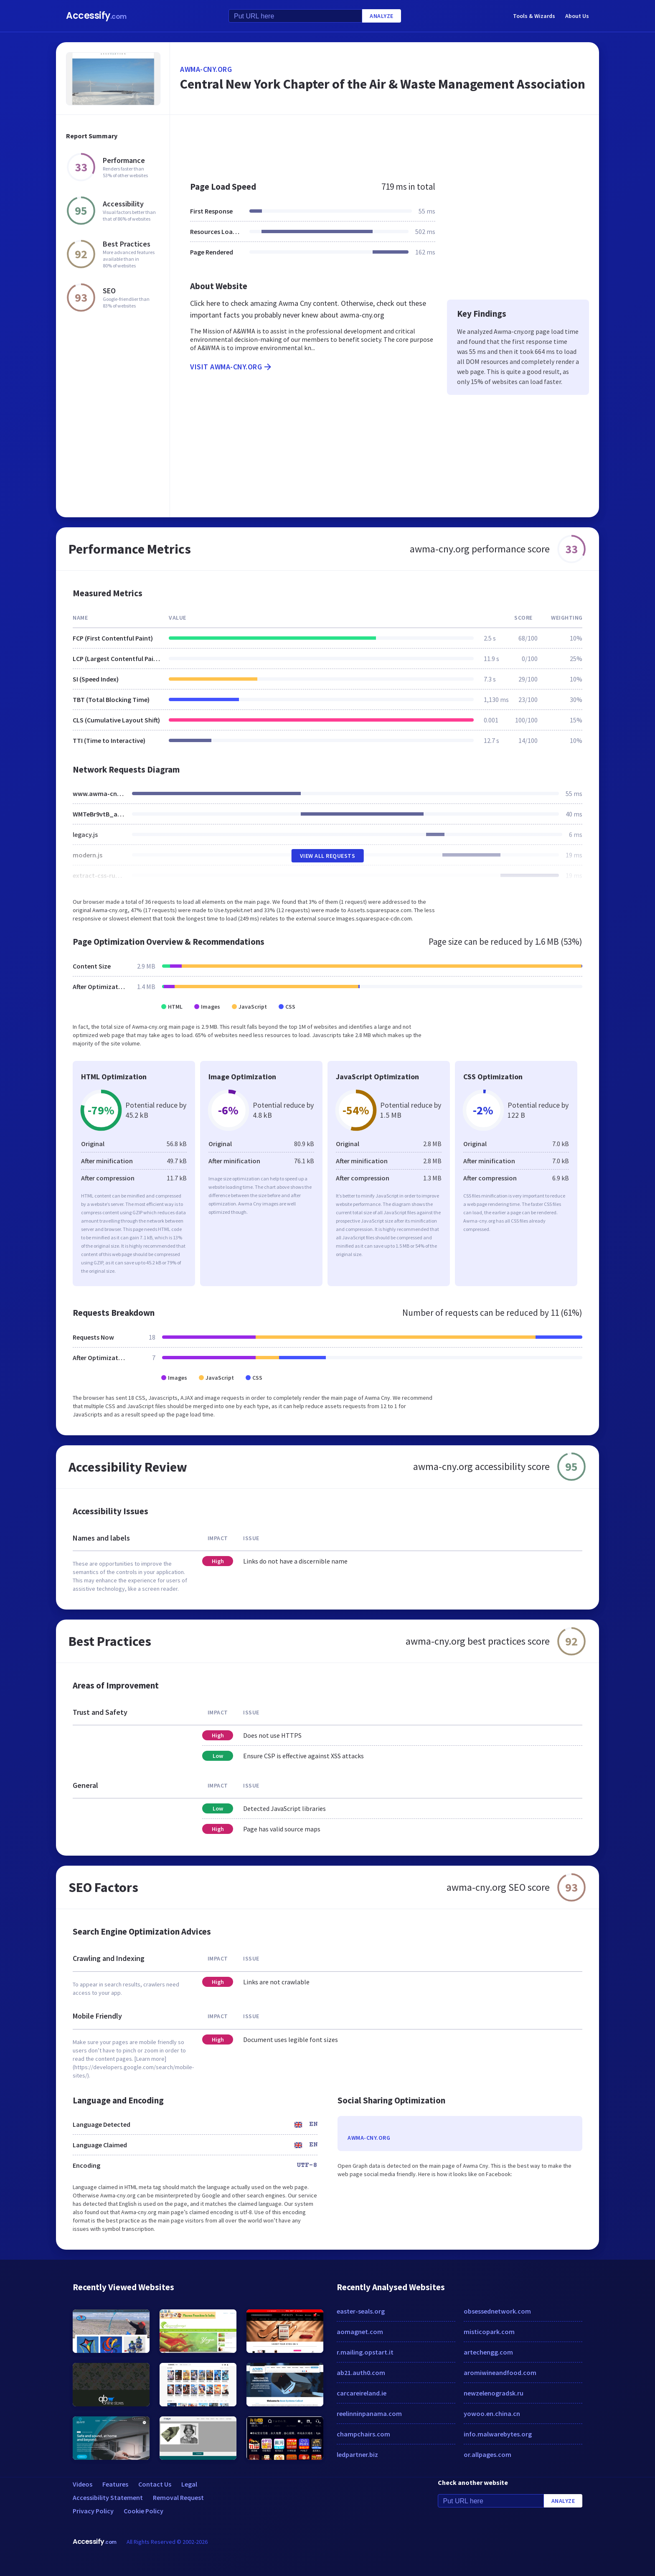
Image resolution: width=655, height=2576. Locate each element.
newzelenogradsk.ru (493, 2393)
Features (115, 2484)
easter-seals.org (361, 2311)
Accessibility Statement (108, 2497)
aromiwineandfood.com (500, 2372)
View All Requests (327, 856)
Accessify (96, 15)
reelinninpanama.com (369, 2413)
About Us (577, 16)
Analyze (382, 16)
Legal (189, 2484)
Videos (82, 2484)
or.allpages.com (487, 2454)
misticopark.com (489, 2331)
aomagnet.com (360, 2331)
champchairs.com (363, 2434)
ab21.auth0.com (361, 2372)
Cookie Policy (143, 2511)
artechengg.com (488, 2352)
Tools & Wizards (534, 16)
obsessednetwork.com (497, 2311)
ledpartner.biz (357, 2454)
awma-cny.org (206, 69)
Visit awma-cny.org (231, 367)
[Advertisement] (384, 144)
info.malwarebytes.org (498, 2434)
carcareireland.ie (361, 2393)
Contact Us (154, 2484)
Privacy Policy (93, 2511)
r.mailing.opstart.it (365, 2352)
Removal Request (178, 2497)
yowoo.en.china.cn (492, 2413)
